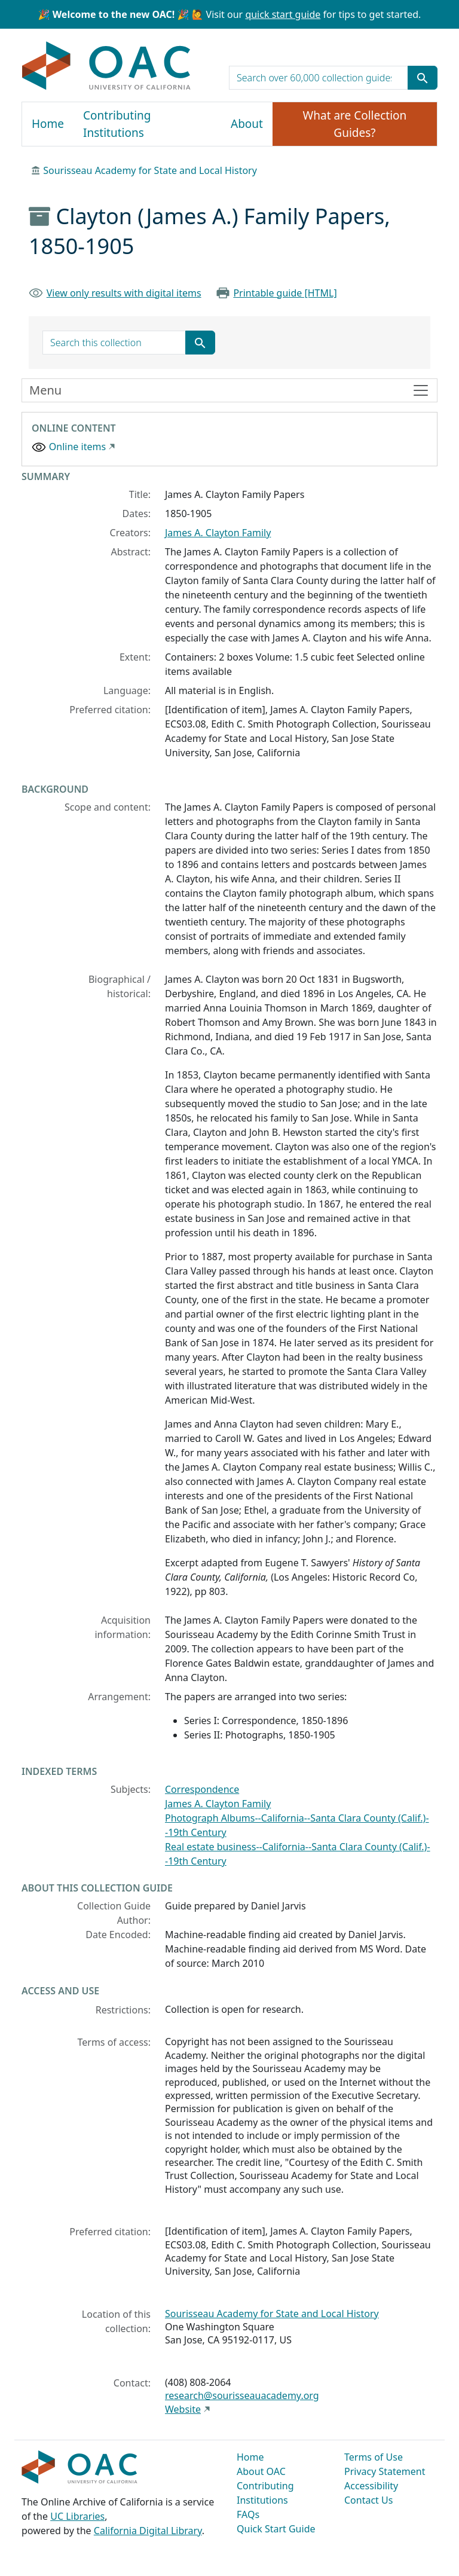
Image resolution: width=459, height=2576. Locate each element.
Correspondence (202, 1789)
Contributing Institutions (117, 124)
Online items (77, 446)
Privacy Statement (385, 2471)
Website (183, 2409)
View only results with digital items (124, 293)
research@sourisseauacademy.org (242, 2395)
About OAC (261, 2471)
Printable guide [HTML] (284, 293)
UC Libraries (77, 2516)
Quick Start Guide (276, 2528)
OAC (107, 66)
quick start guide (282, 14)
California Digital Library (148, 2530)
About (247, 124)
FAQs (248, 2514)
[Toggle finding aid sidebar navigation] (229, 390)
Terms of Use (373, 2457)
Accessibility (371, 2485)
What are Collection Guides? (355, 124)
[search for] (318, 78)
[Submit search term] (422, 78)
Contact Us (368, 2500)
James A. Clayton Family (218, 532)
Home (48, 124)
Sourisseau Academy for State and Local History (150, 170)
